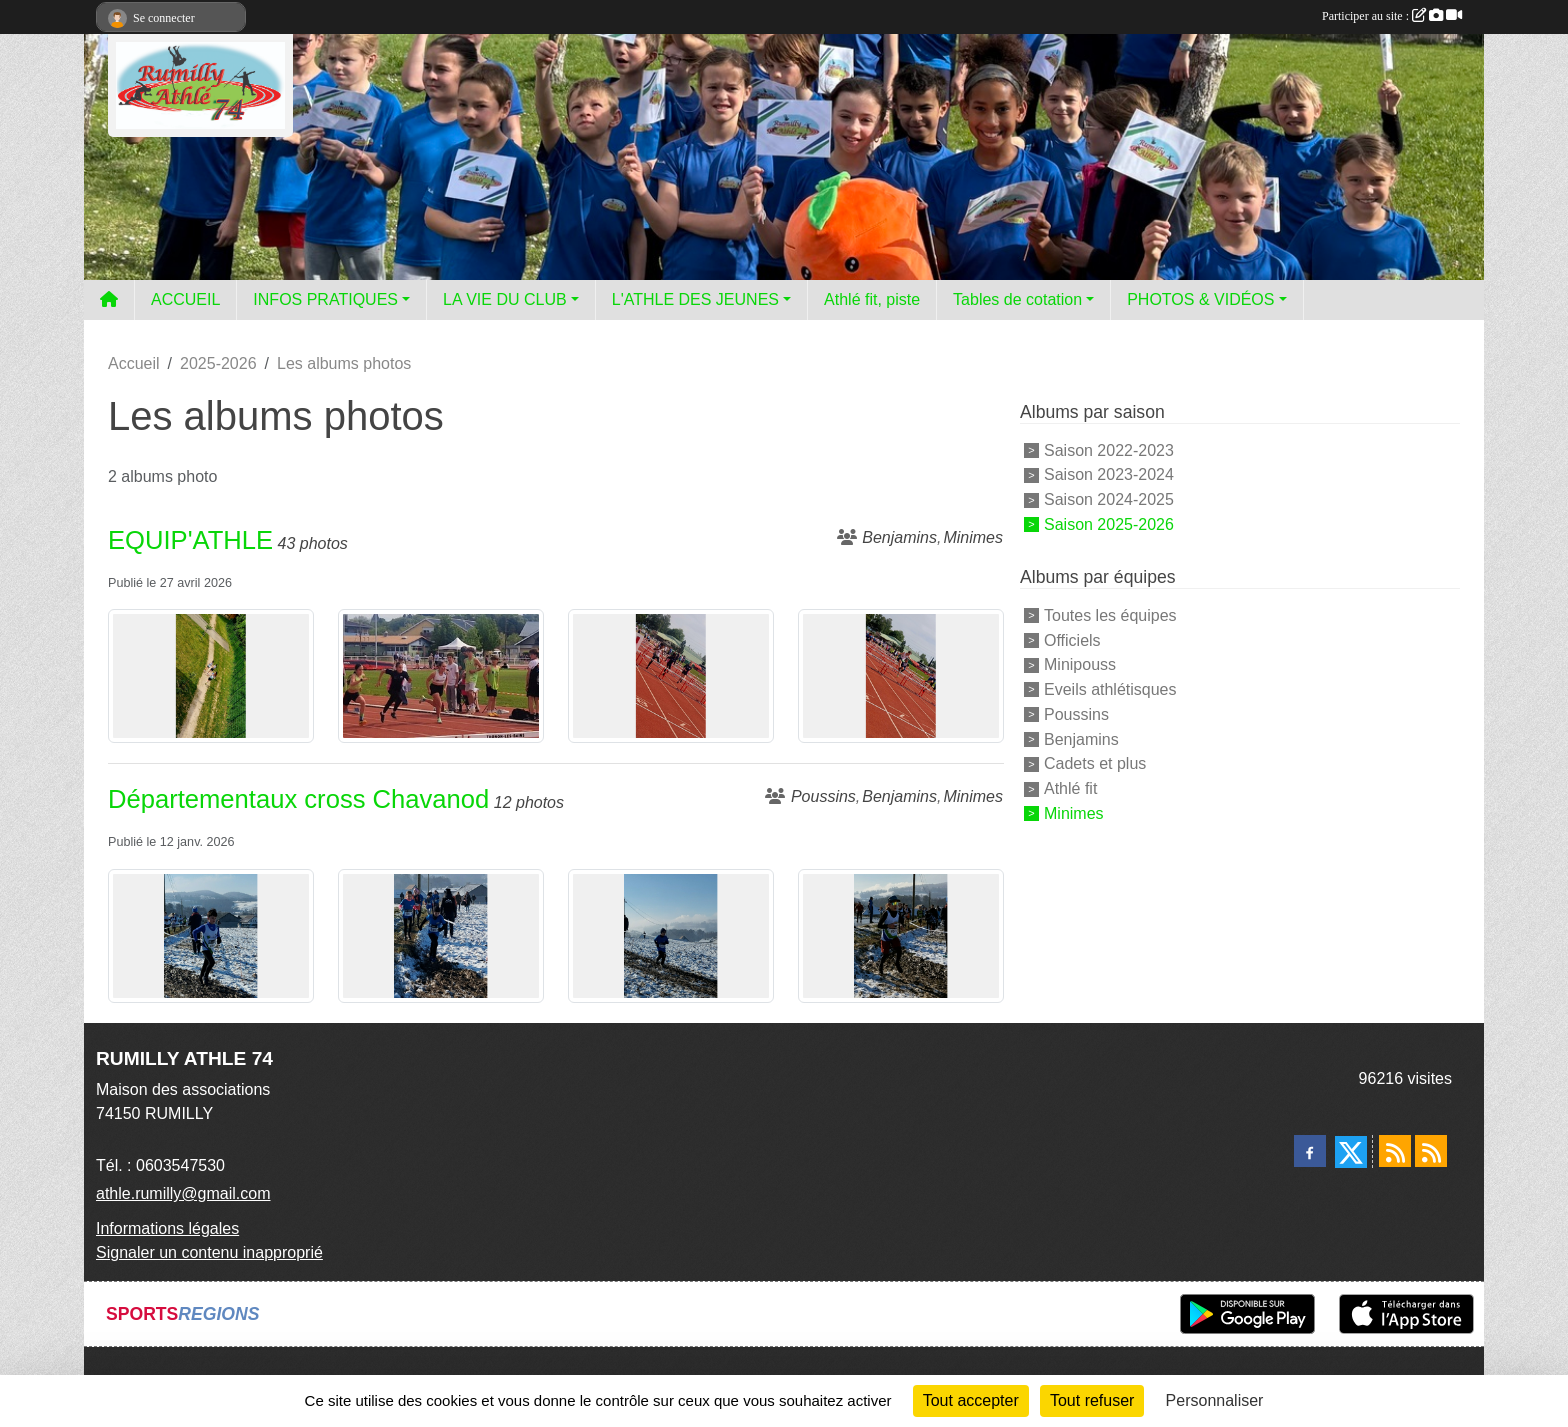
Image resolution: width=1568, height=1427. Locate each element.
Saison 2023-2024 (1109, 474)
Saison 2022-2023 (1109, 449)
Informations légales (167, 1228)
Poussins (1076, 714)
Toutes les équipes (1110, 615)
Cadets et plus (1095, 763)
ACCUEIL (185, 299)
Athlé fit (1070, 788)
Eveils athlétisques (1110, 689)
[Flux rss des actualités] (1395, 1151)
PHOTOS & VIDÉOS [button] (1200, 299)
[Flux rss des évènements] (1431, 1151)
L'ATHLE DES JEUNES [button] (695, 299)
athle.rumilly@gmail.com (183, 1193)
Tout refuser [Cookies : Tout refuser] (1092, 1400)
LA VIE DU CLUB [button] (505, 299)
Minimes (1074, 813)
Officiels (1072, 639)
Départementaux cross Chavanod (298, 799)
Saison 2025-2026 (1109, 524)
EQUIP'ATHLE (190, 540)
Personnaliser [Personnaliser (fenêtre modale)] (1215, 1400)
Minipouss (1080, 664)
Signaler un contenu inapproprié (209, 1252)
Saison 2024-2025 (1109, 499)
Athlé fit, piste (872, 299)
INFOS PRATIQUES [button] (325, 299)
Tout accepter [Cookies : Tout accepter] (971, 1400)
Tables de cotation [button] (1017, 299)
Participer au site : (1392, 16)
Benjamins (1081, 738)
